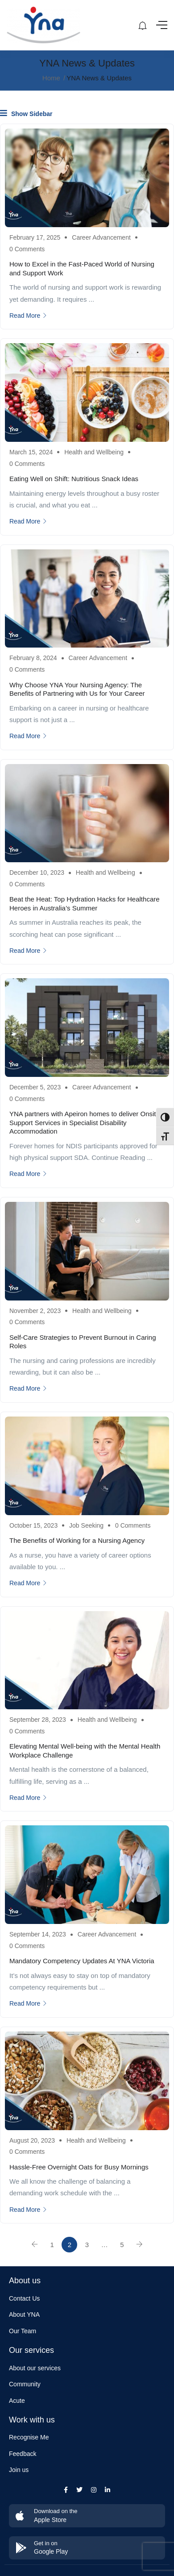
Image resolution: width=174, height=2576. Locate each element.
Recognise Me (29, 2437)
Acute (17, 2400)
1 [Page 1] (52, 2244)
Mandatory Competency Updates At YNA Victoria (81, 1961)
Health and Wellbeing (94, 452)
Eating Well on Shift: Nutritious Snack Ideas (73, 478)
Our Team (22, 2331)
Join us (19, 2469)
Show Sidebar (26, 113)
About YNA (24, 2314)
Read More (28, 315)
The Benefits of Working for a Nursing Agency (77, 1540)
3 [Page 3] (87, 2244)
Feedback (22, 2453)
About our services (35, 2368)
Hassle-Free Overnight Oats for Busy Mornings (79, 2167)
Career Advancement (101, 237)
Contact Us (24, 2298)
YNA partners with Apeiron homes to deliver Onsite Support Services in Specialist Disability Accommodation (84, 1122)
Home (51, 78)
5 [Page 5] (122, 2244)
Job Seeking (86, 1525)
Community (25, 2384)
